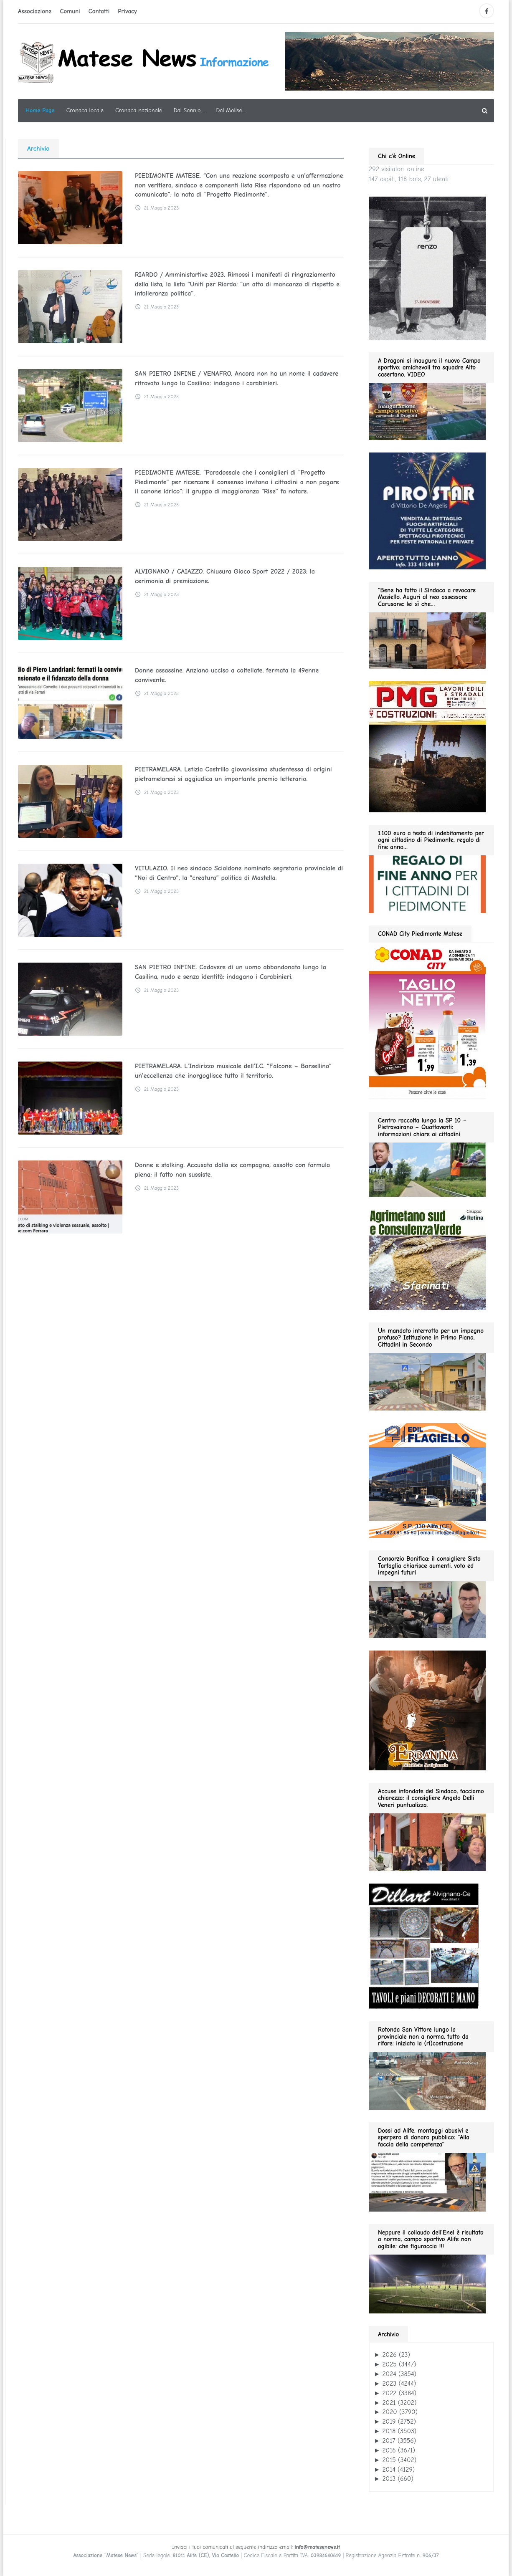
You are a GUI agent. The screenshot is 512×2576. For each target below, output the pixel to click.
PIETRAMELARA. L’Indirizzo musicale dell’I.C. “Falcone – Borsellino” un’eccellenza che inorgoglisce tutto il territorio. (232, 1070)
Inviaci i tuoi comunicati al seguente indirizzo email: (255, 2547)
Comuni (70, 11)
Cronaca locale (85, 110)
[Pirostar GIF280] (427, 510)
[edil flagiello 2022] (427, 1480)
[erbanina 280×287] (427, 1710)
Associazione (34, 11)
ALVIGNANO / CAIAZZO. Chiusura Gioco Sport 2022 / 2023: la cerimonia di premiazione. (224, 576)
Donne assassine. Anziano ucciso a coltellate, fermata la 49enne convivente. (226, 675)
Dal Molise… (231, 110)
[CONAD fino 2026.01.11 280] (427, 1020)
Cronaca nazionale (138, 110)
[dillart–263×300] (424, 1945)
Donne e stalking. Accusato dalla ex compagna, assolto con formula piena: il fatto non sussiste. (232, 1169)
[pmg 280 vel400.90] (427, 746)
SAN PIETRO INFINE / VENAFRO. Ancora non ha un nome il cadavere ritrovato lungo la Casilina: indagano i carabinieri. (236, 378)
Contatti (99, 11)
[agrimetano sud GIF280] (427, 1259)
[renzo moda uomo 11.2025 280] (427, 267)
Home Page (40, 110)
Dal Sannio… (189, 110)
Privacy (127, 11)
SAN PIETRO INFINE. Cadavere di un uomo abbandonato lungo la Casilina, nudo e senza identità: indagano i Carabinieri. (230, 971)
